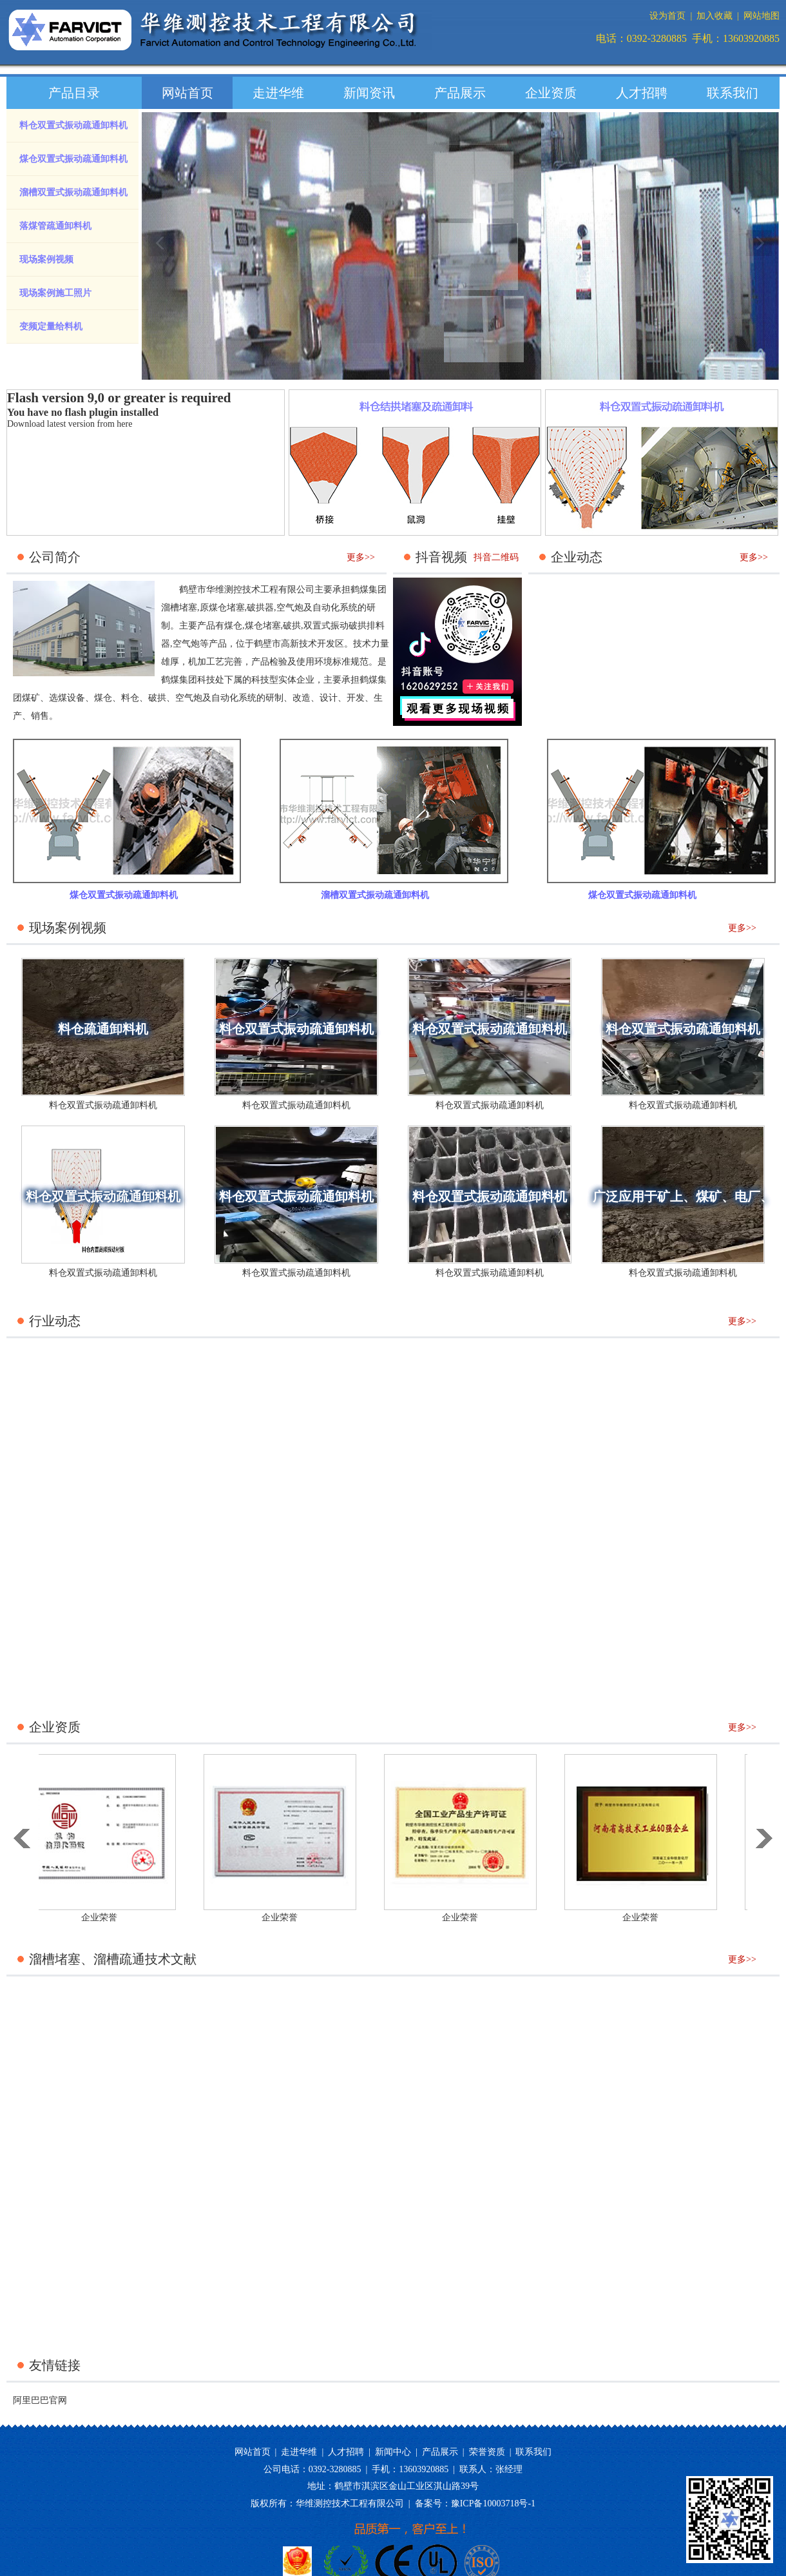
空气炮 (289, 607)
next (759, 257)
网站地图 (761, 16)
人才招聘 (641, 93)
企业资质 (551, 93)
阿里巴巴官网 (40, 2400)
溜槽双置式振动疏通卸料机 (73, 192)
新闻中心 (393, 2452)
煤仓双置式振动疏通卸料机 (73, 159)
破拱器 (260, 607)
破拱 (292, 625)
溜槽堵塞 (179, 607)
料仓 (130, 698)
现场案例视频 (46, 259)
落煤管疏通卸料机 (55, 226)
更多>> (361, 557)
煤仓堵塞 (263, 625)
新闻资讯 (369, 93)
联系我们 (732, 93)
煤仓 (103, 698)
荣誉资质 (487, 2452)
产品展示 (460, 93)
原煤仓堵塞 (222, 607)
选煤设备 (67, 698)
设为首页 (667, 16)
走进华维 (278, 93)
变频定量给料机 (50, 326)
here (124, 424)
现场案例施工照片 (55, 293)
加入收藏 (714, 16)
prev (161, 257)
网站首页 (187, 93)
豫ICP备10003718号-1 (493, 2503)
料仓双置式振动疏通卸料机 (73, 125)
